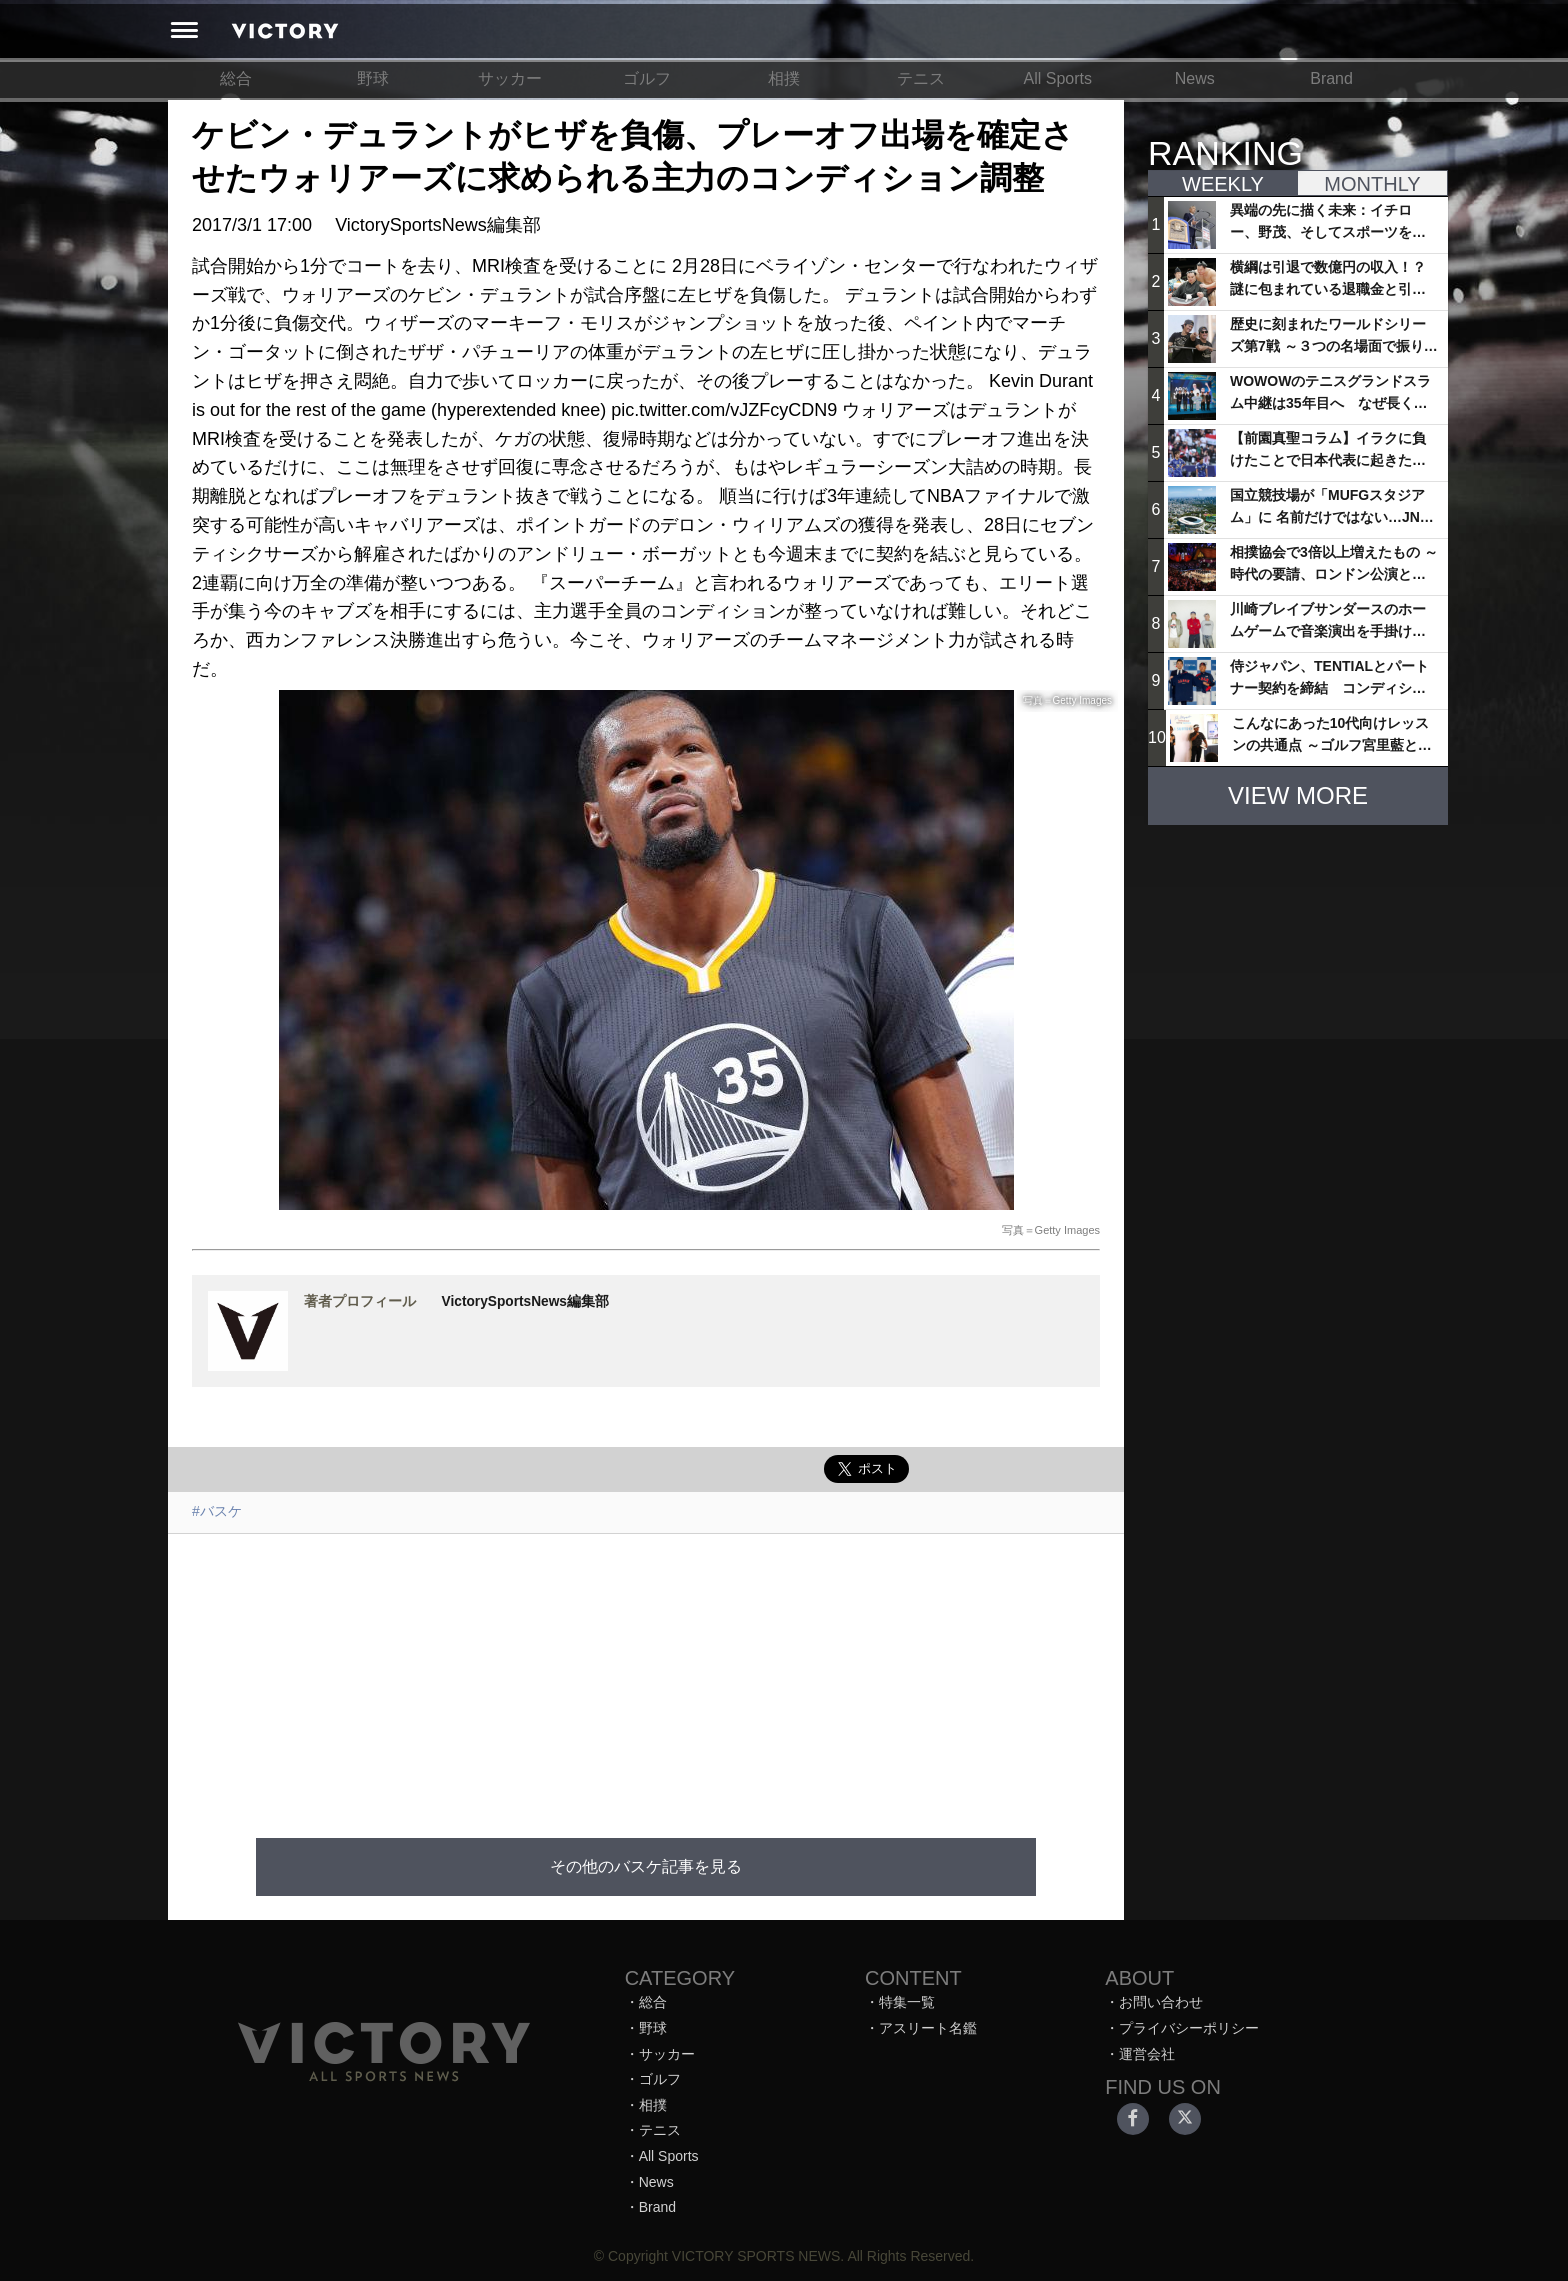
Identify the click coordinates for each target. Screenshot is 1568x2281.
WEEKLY (1223, 184)
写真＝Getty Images (1051, 1230)
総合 (236, 78)
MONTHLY (1372, 184)
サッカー (510, 78)
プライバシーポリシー (1189, 2028)
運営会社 (1147, 2054)
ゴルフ (647, 78)
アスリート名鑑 (928, 2028)
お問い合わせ (1161, 2002)
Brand (1331, 78)
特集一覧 (907, 2002)
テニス (921, 78)
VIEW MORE (1298, 795)
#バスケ (217, 1511)
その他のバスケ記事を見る (646, 1866)
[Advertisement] (646, 1674)
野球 (373, 78)
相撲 (784, 78)
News (1195, 78)
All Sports (1058, 78)
